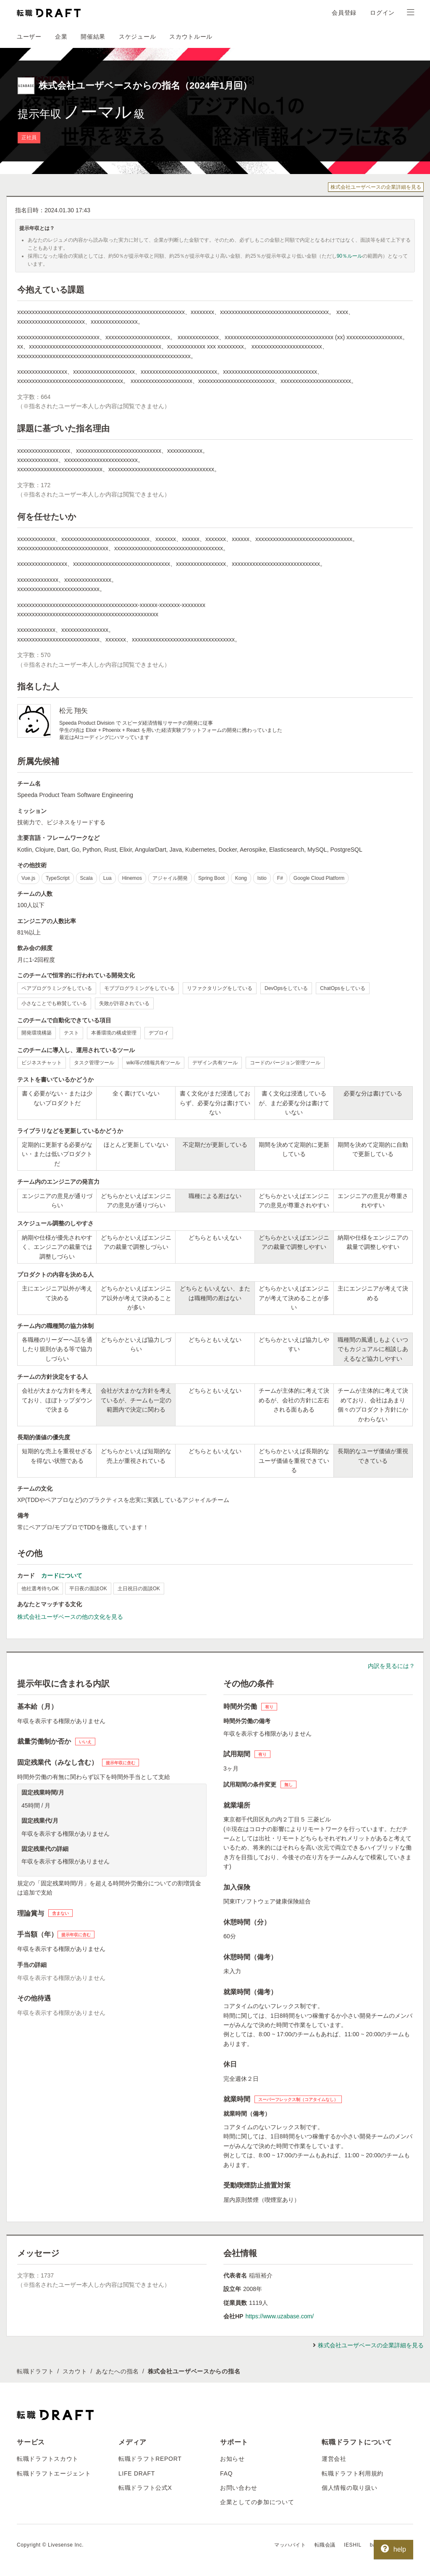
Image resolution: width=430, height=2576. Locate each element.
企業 (61, 36)
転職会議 (325, 2545)
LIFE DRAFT (136, 2473)
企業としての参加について (257, 2502)
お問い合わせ (238, 2487)
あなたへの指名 (117, 2371)
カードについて (61, 1575)
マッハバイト (290, 2545)
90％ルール (349, 256)
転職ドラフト (35, 2371)
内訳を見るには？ (391, 1666)
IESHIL (353, 2545)
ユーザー (29, 36)
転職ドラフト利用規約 (352, 2473)
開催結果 (93, 36)
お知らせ (232, 2458)
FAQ (226, 2473)
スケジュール (137, 36)
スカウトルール (190, 36)
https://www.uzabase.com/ (279, 2316)
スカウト (75, 2371)
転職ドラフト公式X (145, 2487)
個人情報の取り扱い (349, 2487)
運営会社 (334, 2458)
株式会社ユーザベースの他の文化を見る (70, 1616)
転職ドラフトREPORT (150, 2458)
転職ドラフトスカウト (48, 2458)
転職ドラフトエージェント (54, 2473)
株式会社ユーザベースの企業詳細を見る (375, 187)
